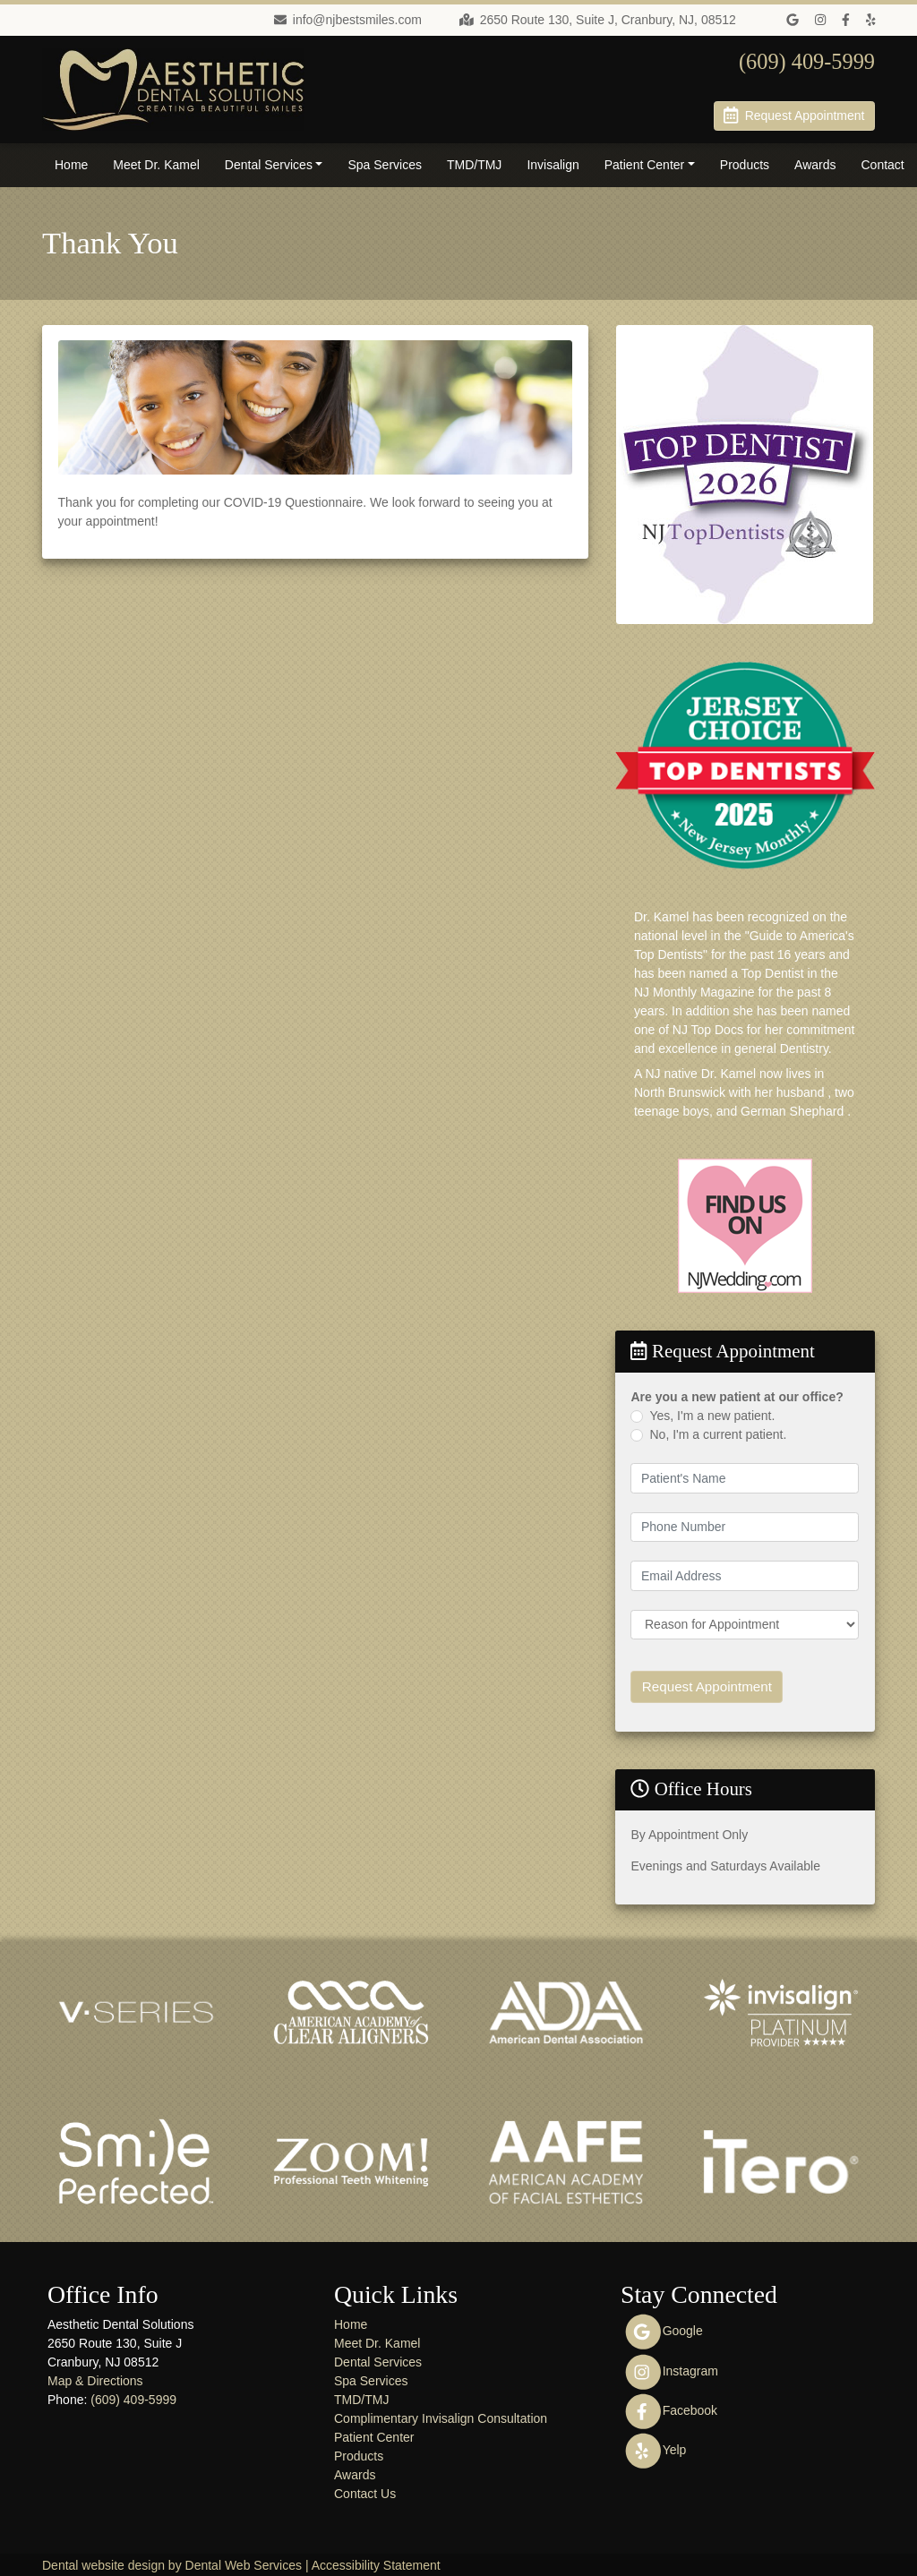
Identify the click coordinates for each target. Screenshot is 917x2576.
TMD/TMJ (474, 165)
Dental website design (103, 2563)
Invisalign (552, 165)
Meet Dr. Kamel (156, 165)
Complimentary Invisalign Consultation (440, 2416)
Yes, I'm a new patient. (712, 1415)
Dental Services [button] (269, 165)
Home (71, 165)
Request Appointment (701, 1685)
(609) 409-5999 (133, 2397)
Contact (882, 165)
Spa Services (384, 165)
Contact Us (365, 2491)
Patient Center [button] (644, 165)
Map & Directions (95, 2378)
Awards (815, 165)
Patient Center (374, 2434)
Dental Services (378, 2359)
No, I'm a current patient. (717, 1434)
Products (744, 165)
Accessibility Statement (376, 2563)
